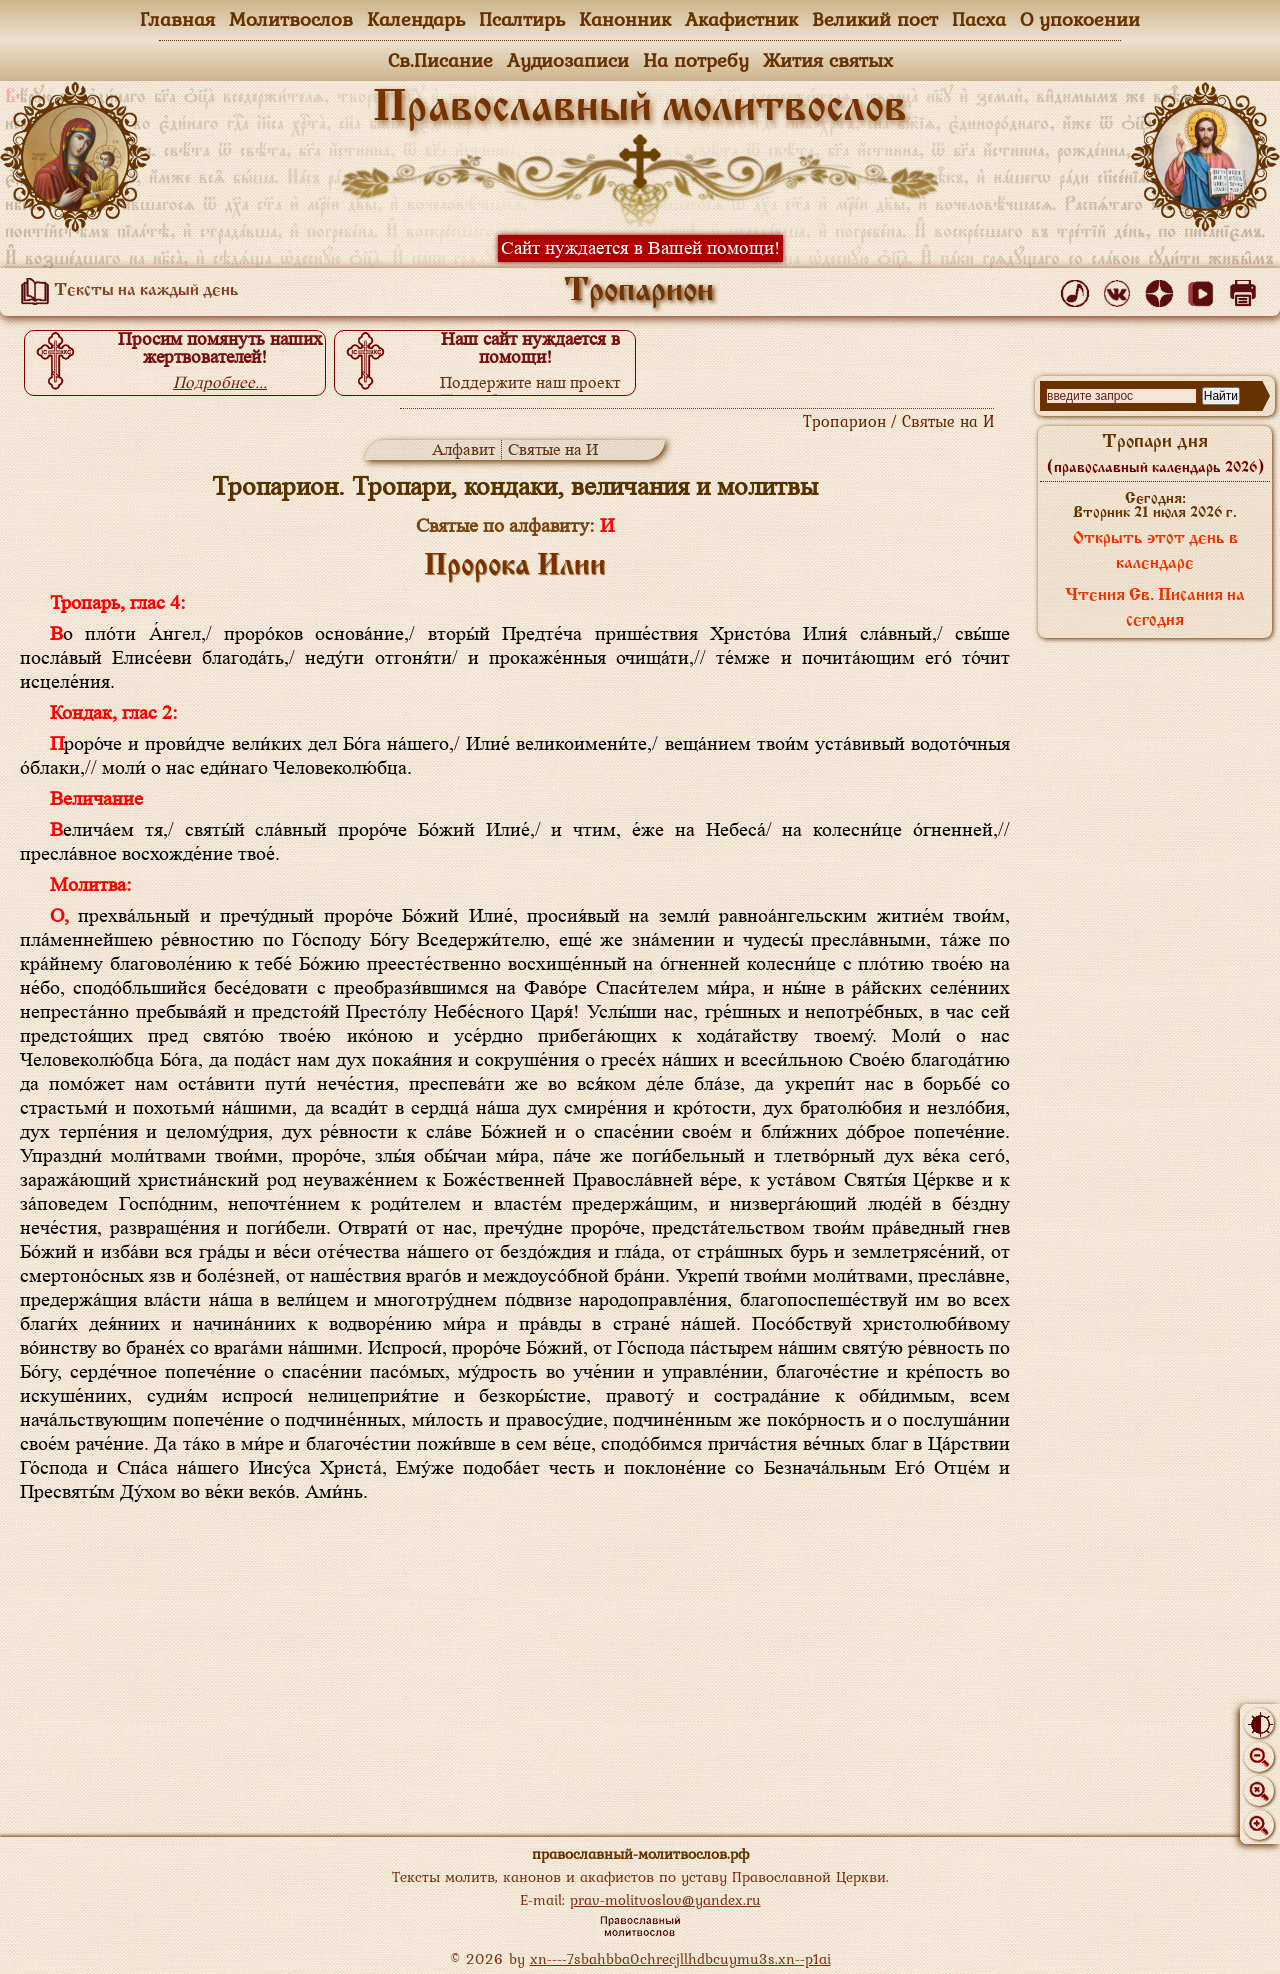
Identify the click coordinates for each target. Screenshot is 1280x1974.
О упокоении (1080, 19)
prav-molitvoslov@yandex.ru (665, 1899)
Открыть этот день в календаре (1155, 551)
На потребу (696, 60)
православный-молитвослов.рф (640, 1853)
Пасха (979, 19)
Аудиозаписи (568, 60)
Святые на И (553, 449)
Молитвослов (291, 19)
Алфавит (463, 449)
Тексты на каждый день (126, 291)
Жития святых (828, 60)
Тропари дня (1155, 454)
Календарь (416, 19)
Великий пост (875, 19)
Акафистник (741, 19)
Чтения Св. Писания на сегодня (1155, 608)
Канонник (625, 19)
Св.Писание (440, 60)
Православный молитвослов (640, 109)
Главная (177, 19)
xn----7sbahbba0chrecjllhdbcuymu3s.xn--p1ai (680, 1958)
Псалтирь (522, 19)
